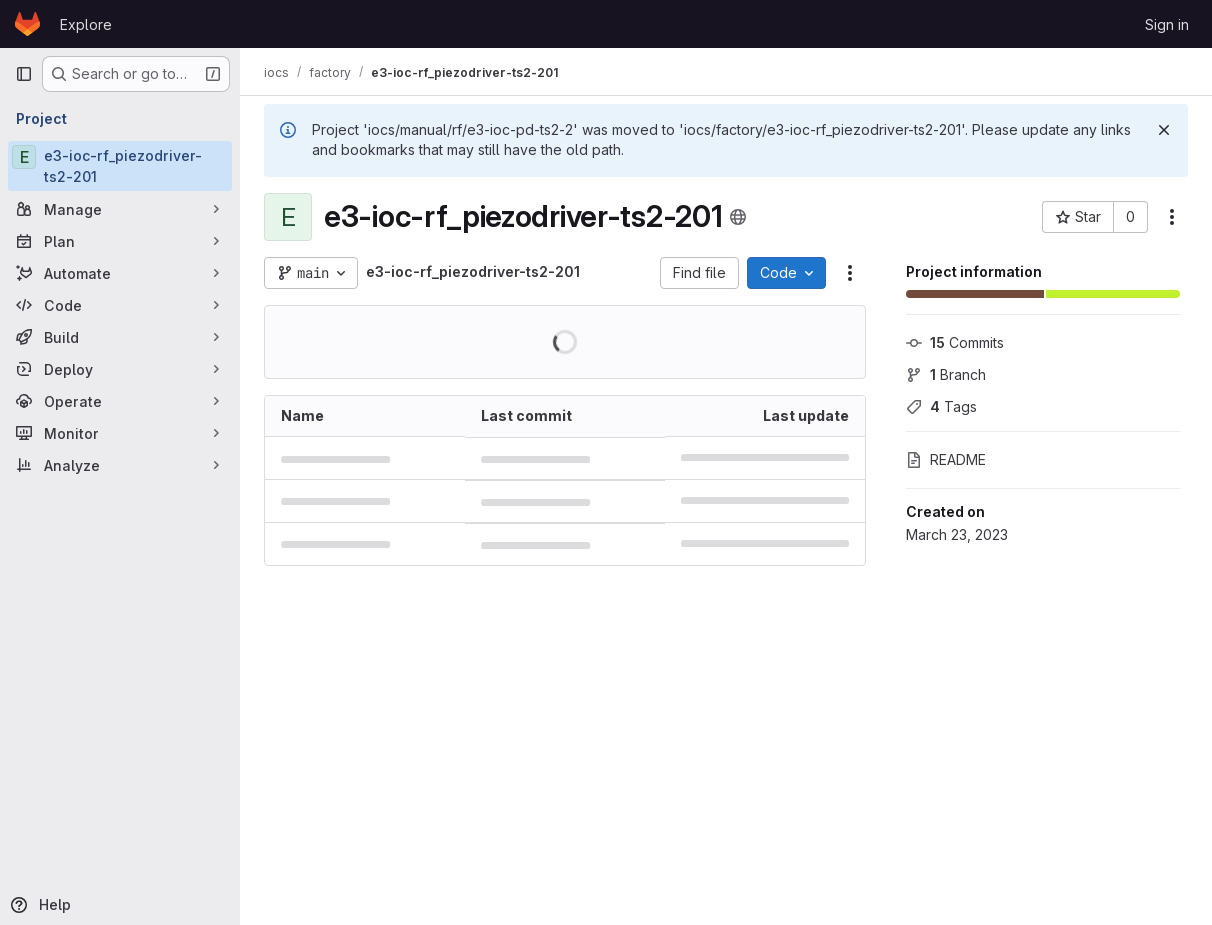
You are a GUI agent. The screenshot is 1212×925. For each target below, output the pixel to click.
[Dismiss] (1164, 130)
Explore (86, 24)
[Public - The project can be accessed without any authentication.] (738, 217)
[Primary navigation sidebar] (24, 74)
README (946, 459)
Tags (941, 406)
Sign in (1167, 24)
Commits (955, 342)
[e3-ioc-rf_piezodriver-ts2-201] (120, 166)
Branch (946, 374)
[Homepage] (27, 24)
